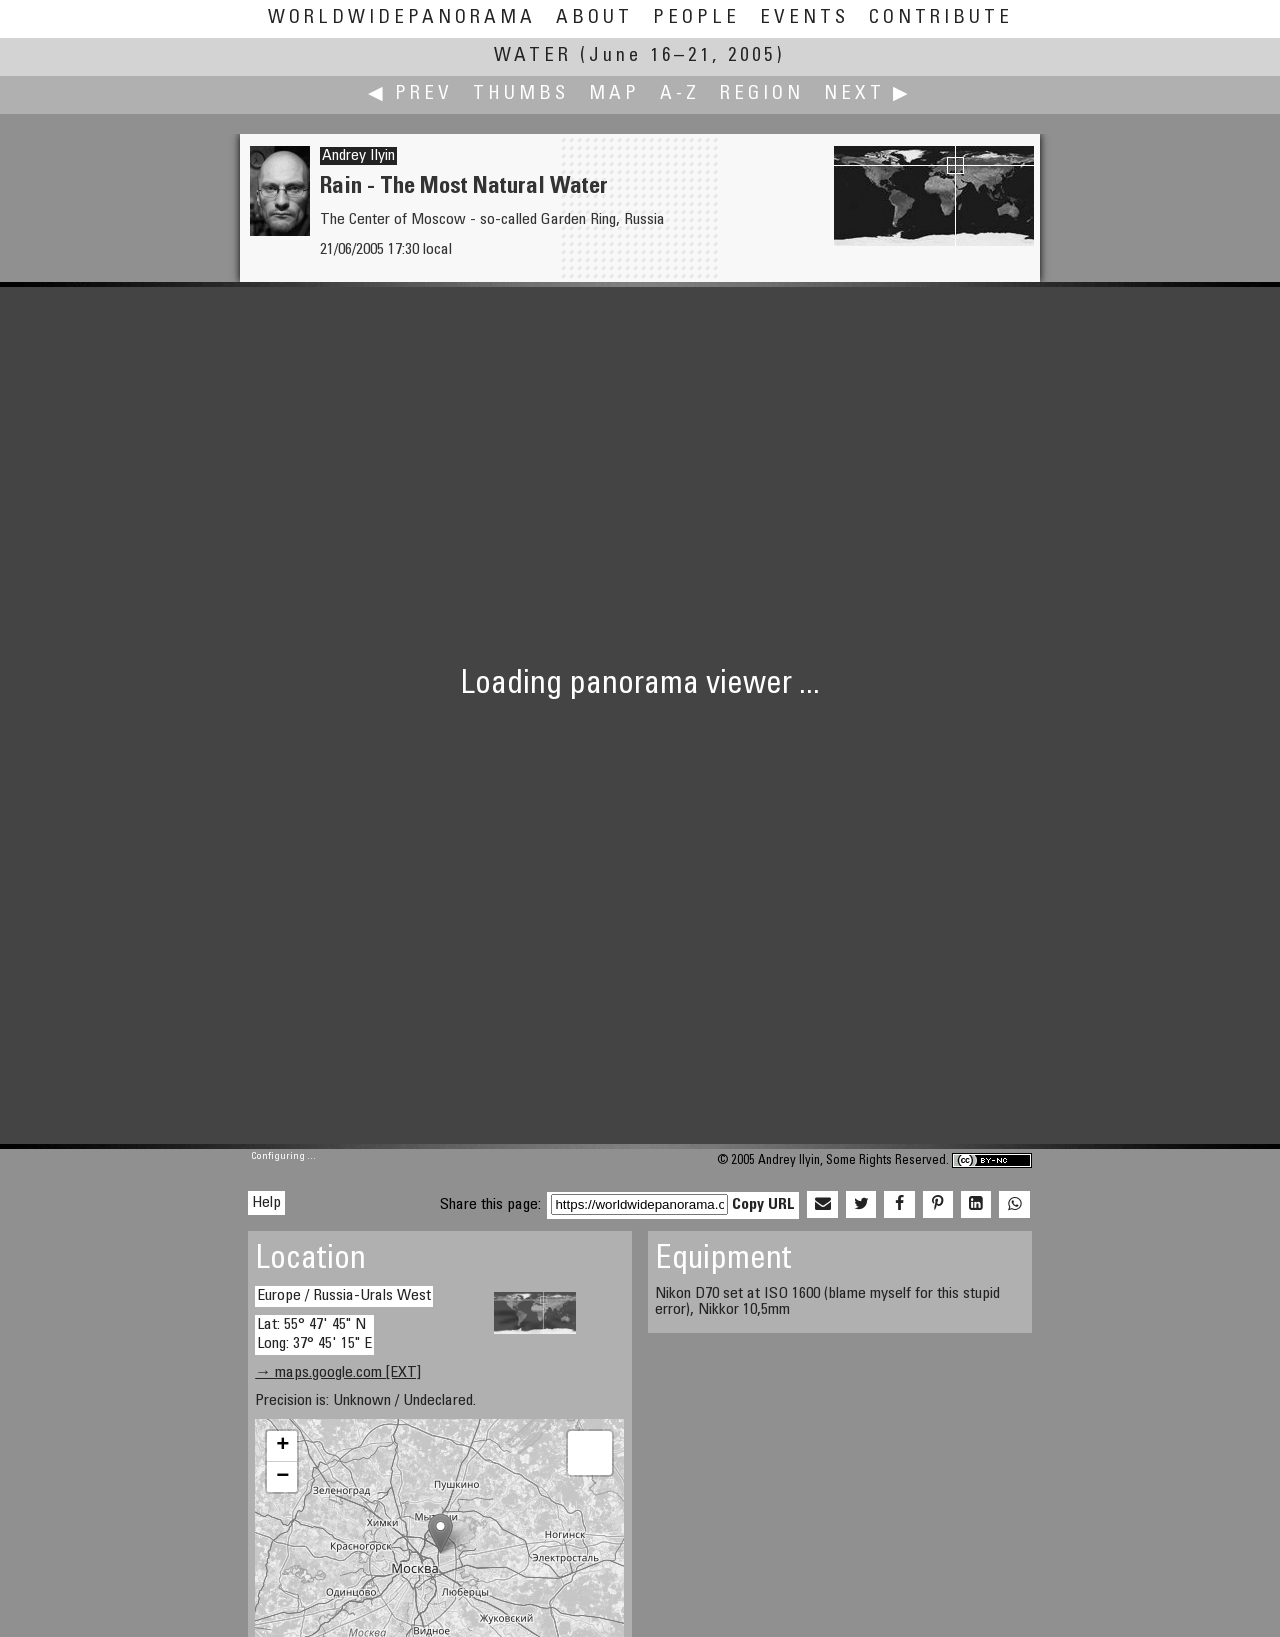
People (696, 18)
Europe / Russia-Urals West (344, 1296)
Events (804, 18)
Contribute (941, 18)
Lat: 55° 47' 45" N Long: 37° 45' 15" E (314, 1334)
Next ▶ (868, 94)
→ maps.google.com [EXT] (338, 1373)
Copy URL (763, 1205)
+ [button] (282, 1446)
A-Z (680, 94)
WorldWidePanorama (402, 18)
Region (762, 94)
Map (614, 94)
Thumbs (521, 94)
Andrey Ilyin (358, 156)
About (594, 18)
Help (266, 1203)
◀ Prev (410, 94)
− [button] (282, 1477)
